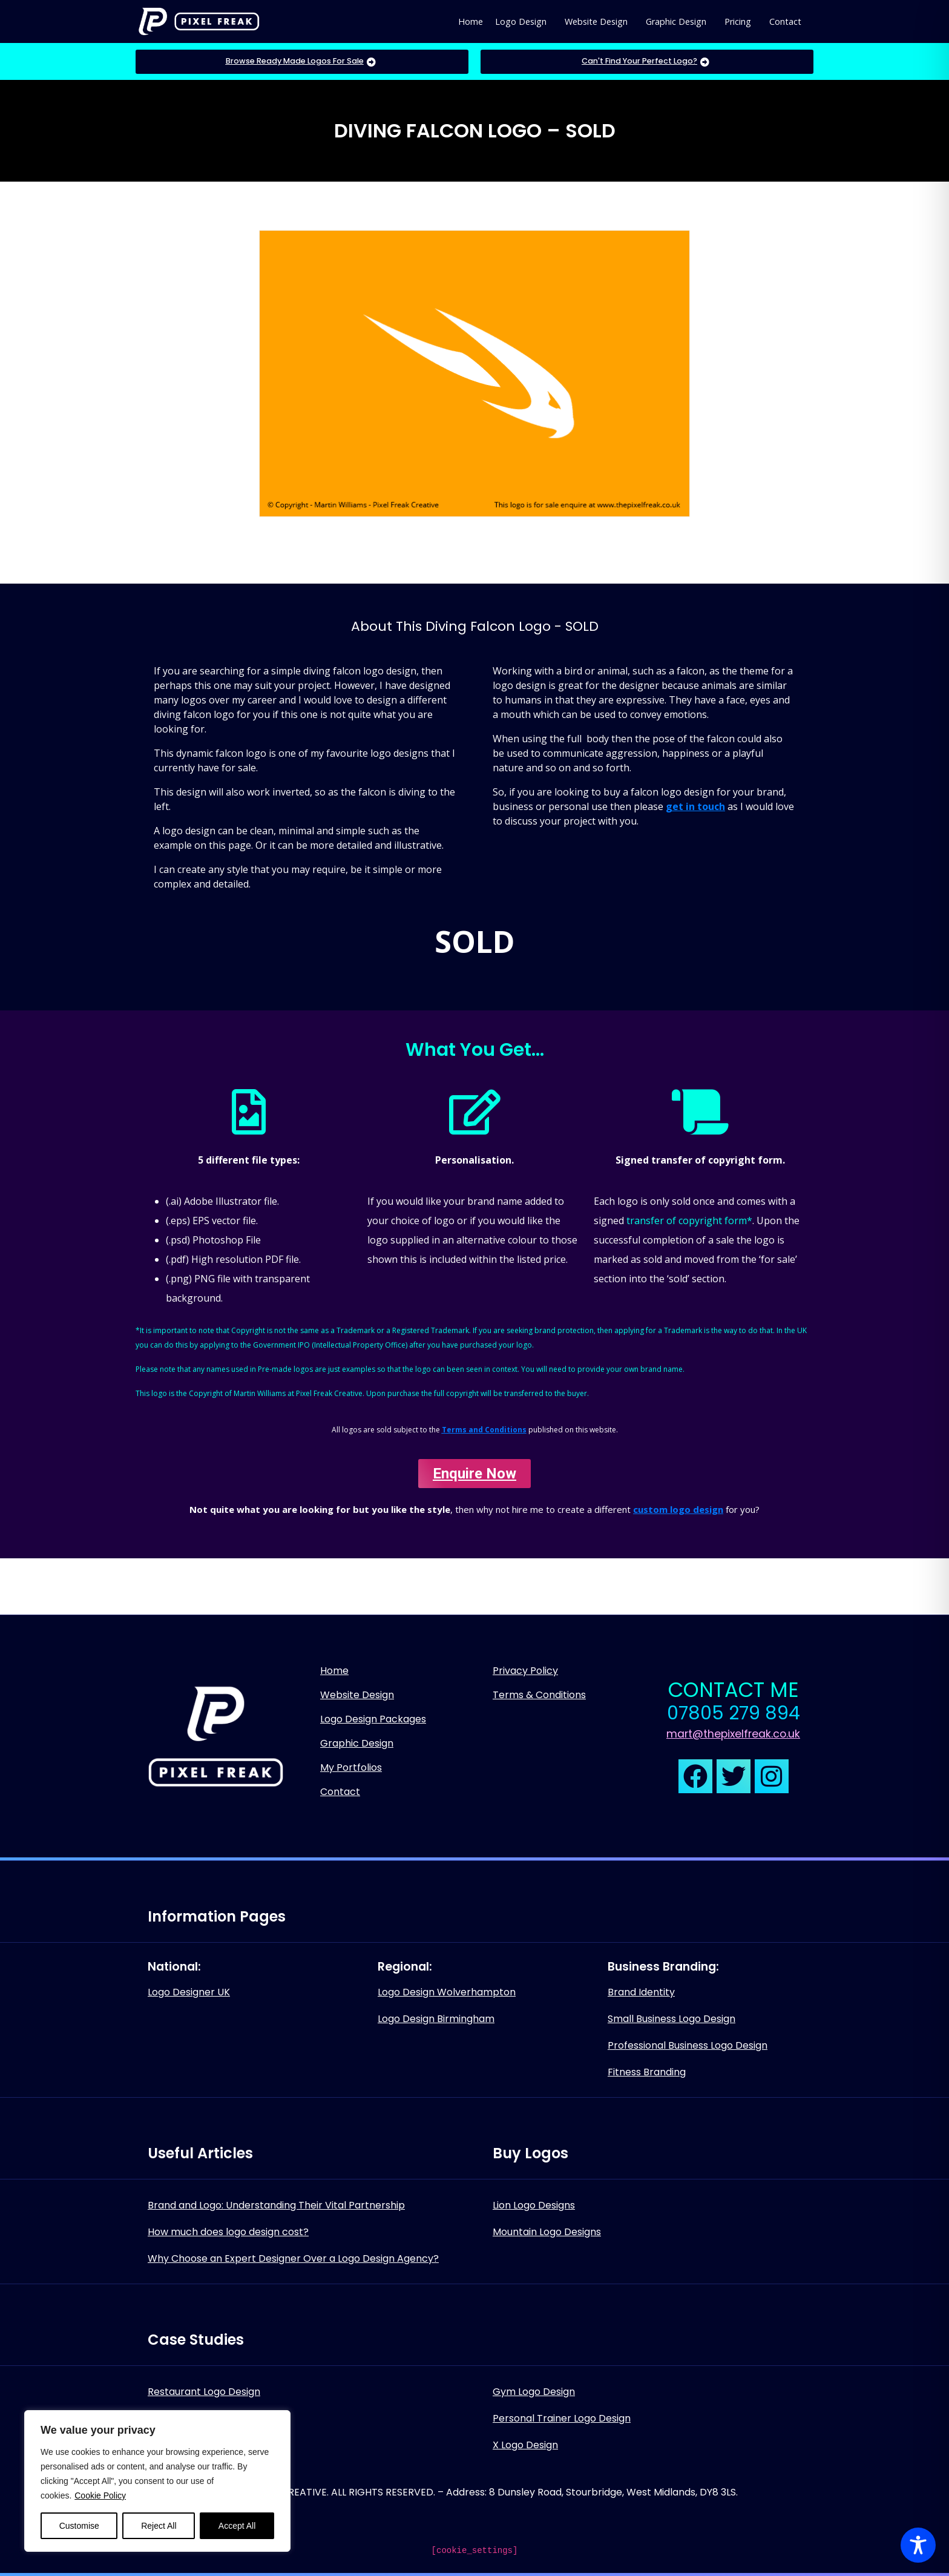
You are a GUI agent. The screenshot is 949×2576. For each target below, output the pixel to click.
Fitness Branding (647, 2072)
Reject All (158, 2526)
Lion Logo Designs (534, 2205)
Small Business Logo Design (671, 2019)
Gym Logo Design (534, 2392)
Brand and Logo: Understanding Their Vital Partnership (276, 2205)
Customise (79, 2526)
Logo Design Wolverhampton (447, 1992)
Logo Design (521, 21)
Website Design (596, 21)
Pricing (737, 21)
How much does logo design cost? (228, 2232)
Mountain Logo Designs (547, 2232)
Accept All (236, 2526)
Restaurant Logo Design (204, 2392)
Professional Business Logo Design (687, 2045)
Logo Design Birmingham (436, 2019)
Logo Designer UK (189, 1992)
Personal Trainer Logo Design (562, 2418)
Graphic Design (676, 21)
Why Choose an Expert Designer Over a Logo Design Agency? (293, 2258)
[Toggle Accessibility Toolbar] (918, 2545)
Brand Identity (641, 1992)
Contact (785, 21)
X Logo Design (525, 2445)
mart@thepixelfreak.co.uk (733, 1734)
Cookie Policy (100, 2495)
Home (470, 21)
